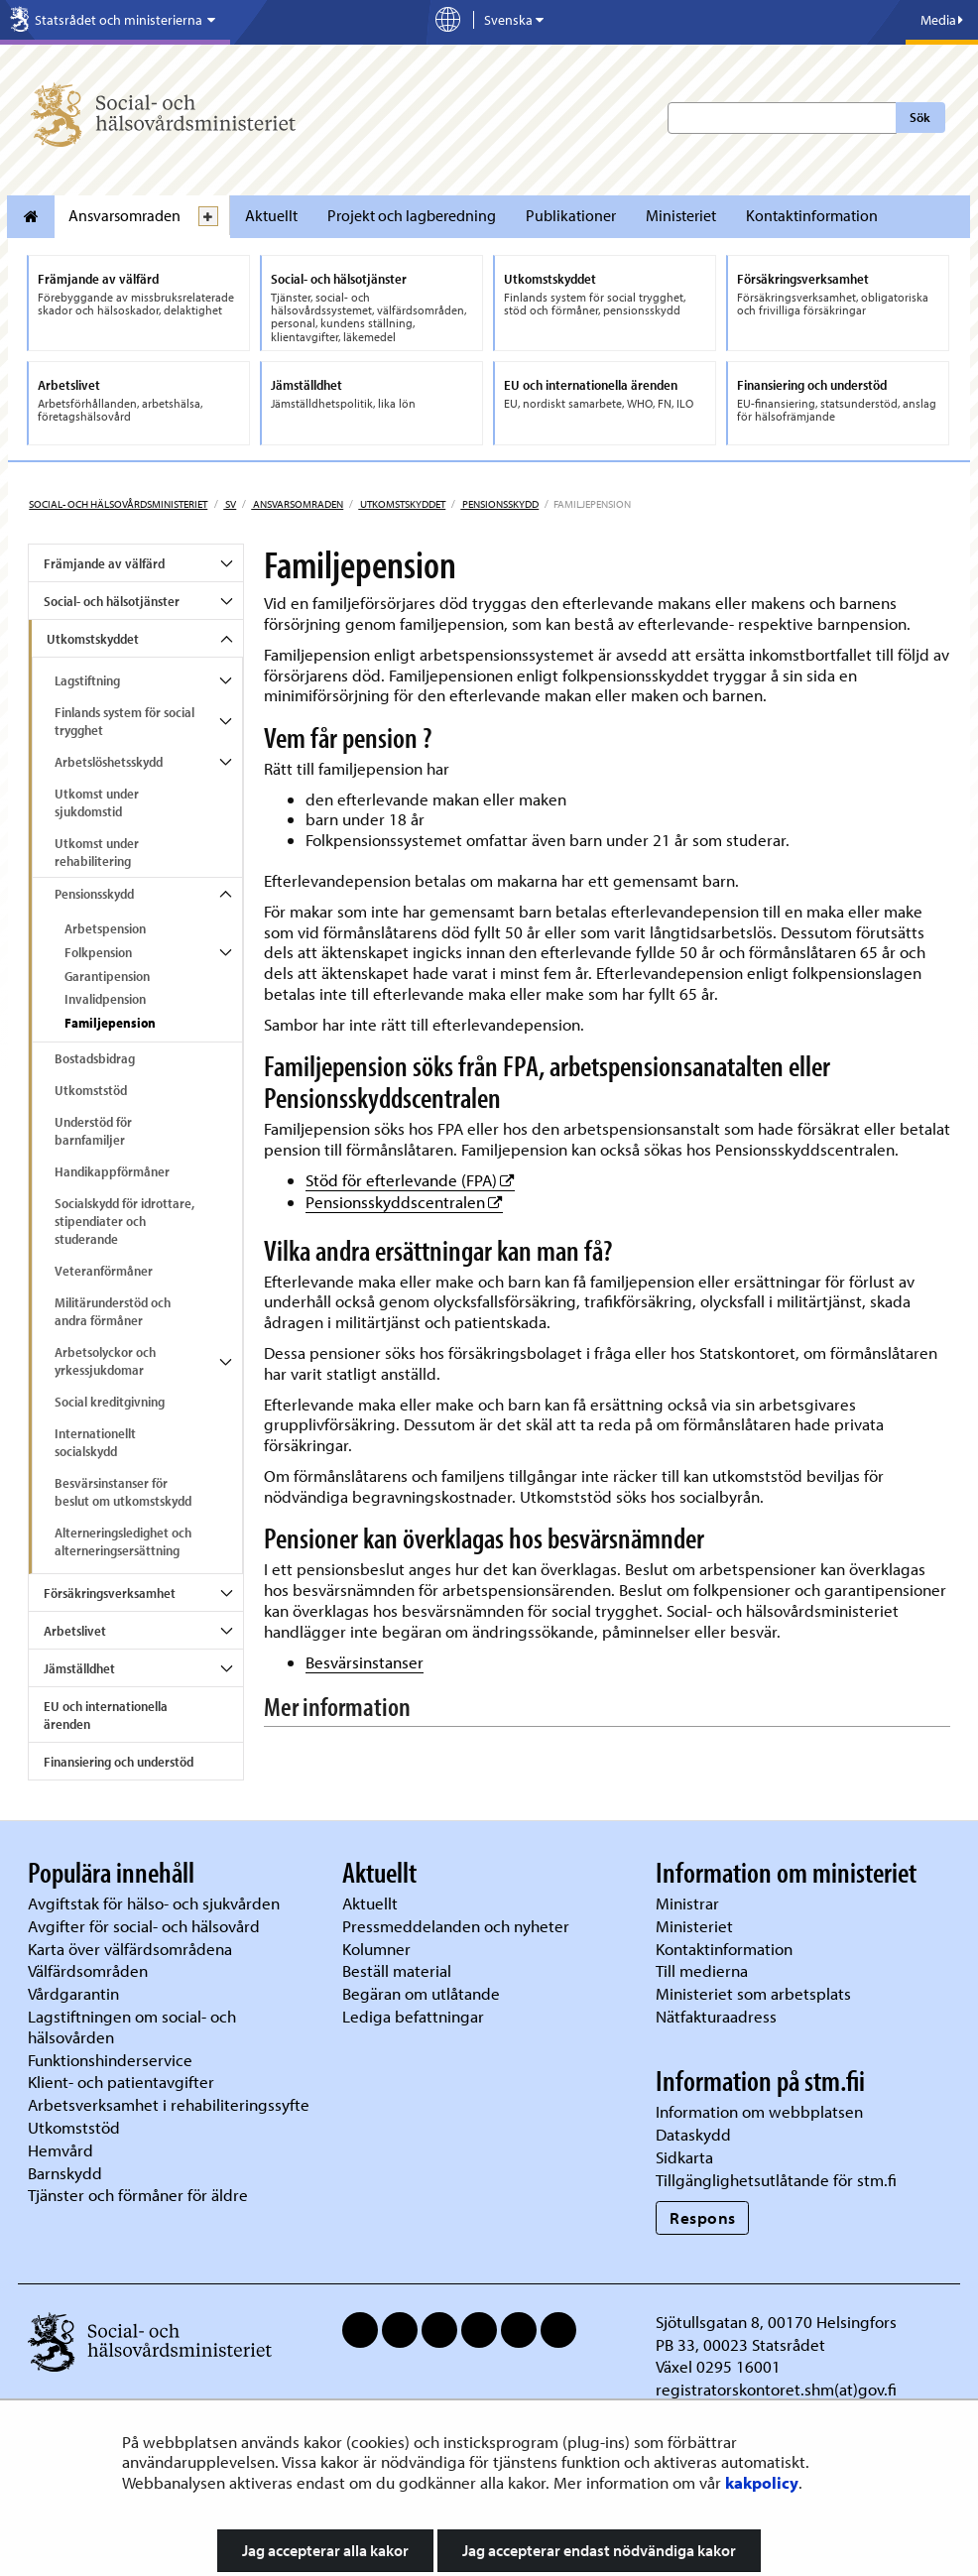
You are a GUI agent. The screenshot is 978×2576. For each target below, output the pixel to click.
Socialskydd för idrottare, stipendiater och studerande (124, 1221)
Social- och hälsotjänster (112, 601)
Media (941, 20)
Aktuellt (271, 215)
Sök (920, 117)
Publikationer (571, 215)
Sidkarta (684, 2157)
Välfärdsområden (88, 1970)
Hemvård (60, 2150)
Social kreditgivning (110, 1402)
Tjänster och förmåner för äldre (138, 2194)
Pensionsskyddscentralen (404, 1201)
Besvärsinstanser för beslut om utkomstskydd (123, 1492)
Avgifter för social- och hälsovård (144, 1925)
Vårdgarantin (73, 1993)
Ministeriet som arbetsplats (753, 1993)
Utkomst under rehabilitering (97, 852)
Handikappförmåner (112, 1171)
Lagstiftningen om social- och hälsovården (132, 2026)
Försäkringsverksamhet (110, 1593)
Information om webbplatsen (759, 2111)
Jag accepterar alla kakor (325, 2550)
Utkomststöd (91, 1090)
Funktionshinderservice (110, 2059)
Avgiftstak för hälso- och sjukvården (154, 1903)
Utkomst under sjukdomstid (97, 802)
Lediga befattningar (413, 2016)
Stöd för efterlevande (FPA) (410, 1179)
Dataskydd (693, 2134)
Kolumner (376, 1948)
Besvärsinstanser (365, 1662)
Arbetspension (105, 928)
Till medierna (702, 1970)
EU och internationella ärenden (106, 1715)
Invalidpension (105, 999)
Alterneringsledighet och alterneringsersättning (123, 1541)
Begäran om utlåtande (421, 1993)
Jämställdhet (79, 1668)
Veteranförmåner (104, 1271)
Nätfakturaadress (716, 2016)
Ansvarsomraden (124, 215)
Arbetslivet (75, 1631)
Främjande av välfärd (104, 563)
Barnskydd (65, 2172)
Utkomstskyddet (401, 504)
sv (229, 504)
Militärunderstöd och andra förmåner (113, 1311)
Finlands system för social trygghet (124, 721)
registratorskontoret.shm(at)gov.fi (776, 2389)
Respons (703, 2217)
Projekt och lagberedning (411, 215)
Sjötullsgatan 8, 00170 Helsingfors (776, 2321)
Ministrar (687, 1903)
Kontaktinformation (812, 215)
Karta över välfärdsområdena (130, 1948)
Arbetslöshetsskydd (109, 762)
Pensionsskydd (499, 504)
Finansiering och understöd (118, 1762)
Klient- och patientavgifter (121, 2081)
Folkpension (98, 952)
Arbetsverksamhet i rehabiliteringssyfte (170, 2104)
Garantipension (107, 976)
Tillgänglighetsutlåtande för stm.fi (776, 2179)
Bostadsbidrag (95, 1058)
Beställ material (396, 1970)
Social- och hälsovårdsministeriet (118, 504)
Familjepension (110, 1023)
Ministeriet (681, 215)
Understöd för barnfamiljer (93, 1131)
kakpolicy (761, 2482)
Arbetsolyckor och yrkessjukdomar (105, 1361)
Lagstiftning (87, 680)
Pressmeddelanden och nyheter (455, 1925)
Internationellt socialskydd (95, 1442)
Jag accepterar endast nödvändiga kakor (599, 2550)
